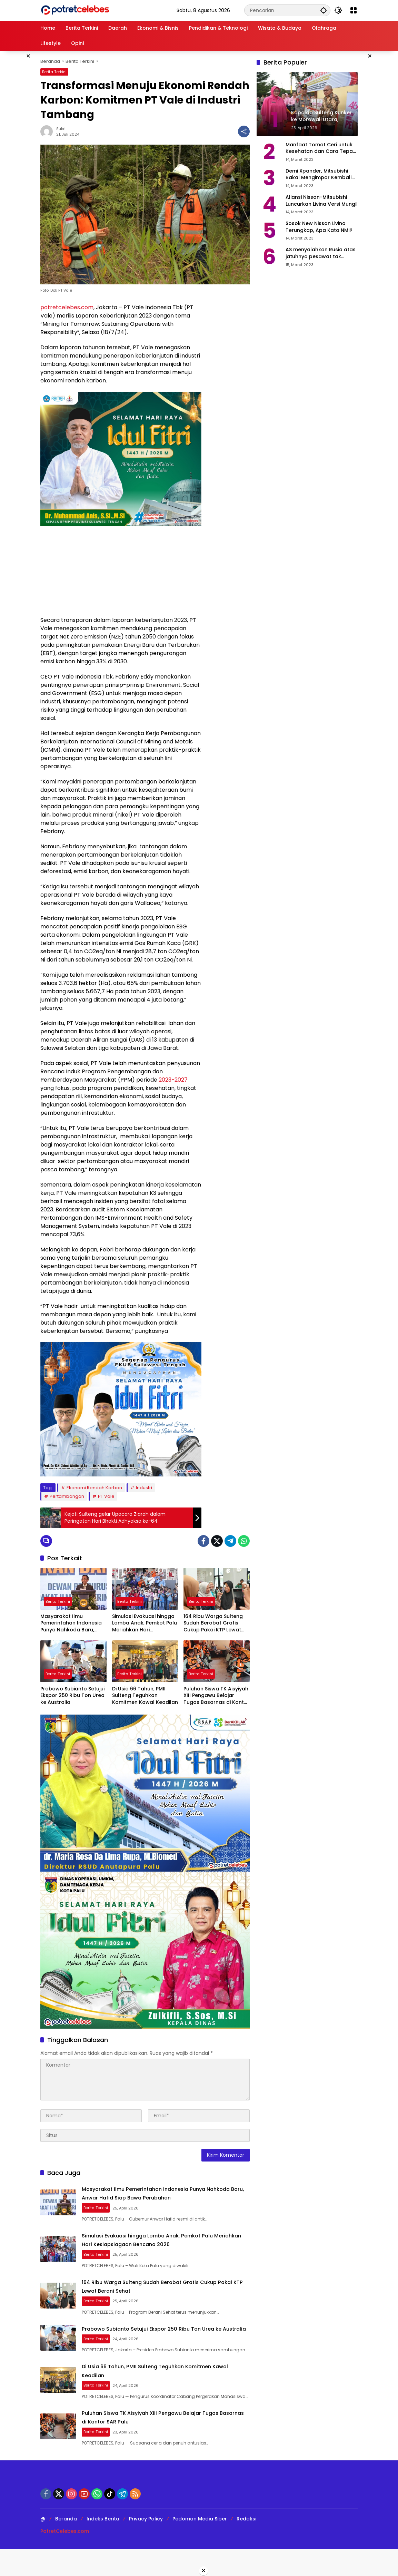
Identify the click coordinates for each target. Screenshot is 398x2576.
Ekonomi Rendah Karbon (94, 1487)
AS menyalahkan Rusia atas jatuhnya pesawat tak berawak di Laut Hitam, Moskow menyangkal (321, 253)
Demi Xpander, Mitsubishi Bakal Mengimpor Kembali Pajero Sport (318, 174)
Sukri (61, 128)
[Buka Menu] (353, 10)
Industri (144, 1487)
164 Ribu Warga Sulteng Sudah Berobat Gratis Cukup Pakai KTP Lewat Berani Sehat (213, 1623)
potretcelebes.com (66, 307)
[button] (320, 10)
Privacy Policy (146, 2546)
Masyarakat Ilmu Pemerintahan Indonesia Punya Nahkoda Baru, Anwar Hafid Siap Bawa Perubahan (71, 1623)
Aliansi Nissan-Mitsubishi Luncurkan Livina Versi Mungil (322, 200)
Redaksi (246, 2546)
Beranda (66, 2546)
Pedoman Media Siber (199, 2546)
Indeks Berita (103, 2546)
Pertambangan (67, 1496)
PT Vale (106, 1496)
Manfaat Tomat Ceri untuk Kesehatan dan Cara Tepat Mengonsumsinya (320, 148)
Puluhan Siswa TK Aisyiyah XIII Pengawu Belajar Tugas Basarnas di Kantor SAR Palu (216, 1696)
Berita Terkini (54, 72)
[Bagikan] (244, 131)
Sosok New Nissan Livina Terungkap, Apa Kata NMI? (319, 227)
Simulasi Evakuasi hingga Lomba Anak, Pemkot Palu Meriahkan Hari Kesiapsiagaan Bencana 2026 (144, 1623)
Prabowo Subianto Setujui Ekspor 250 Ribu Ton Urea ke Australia (72, 1696)
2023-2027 (173, 1080)
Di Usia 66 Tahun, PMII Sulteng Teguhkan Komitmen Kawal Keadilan (145, 1696)
